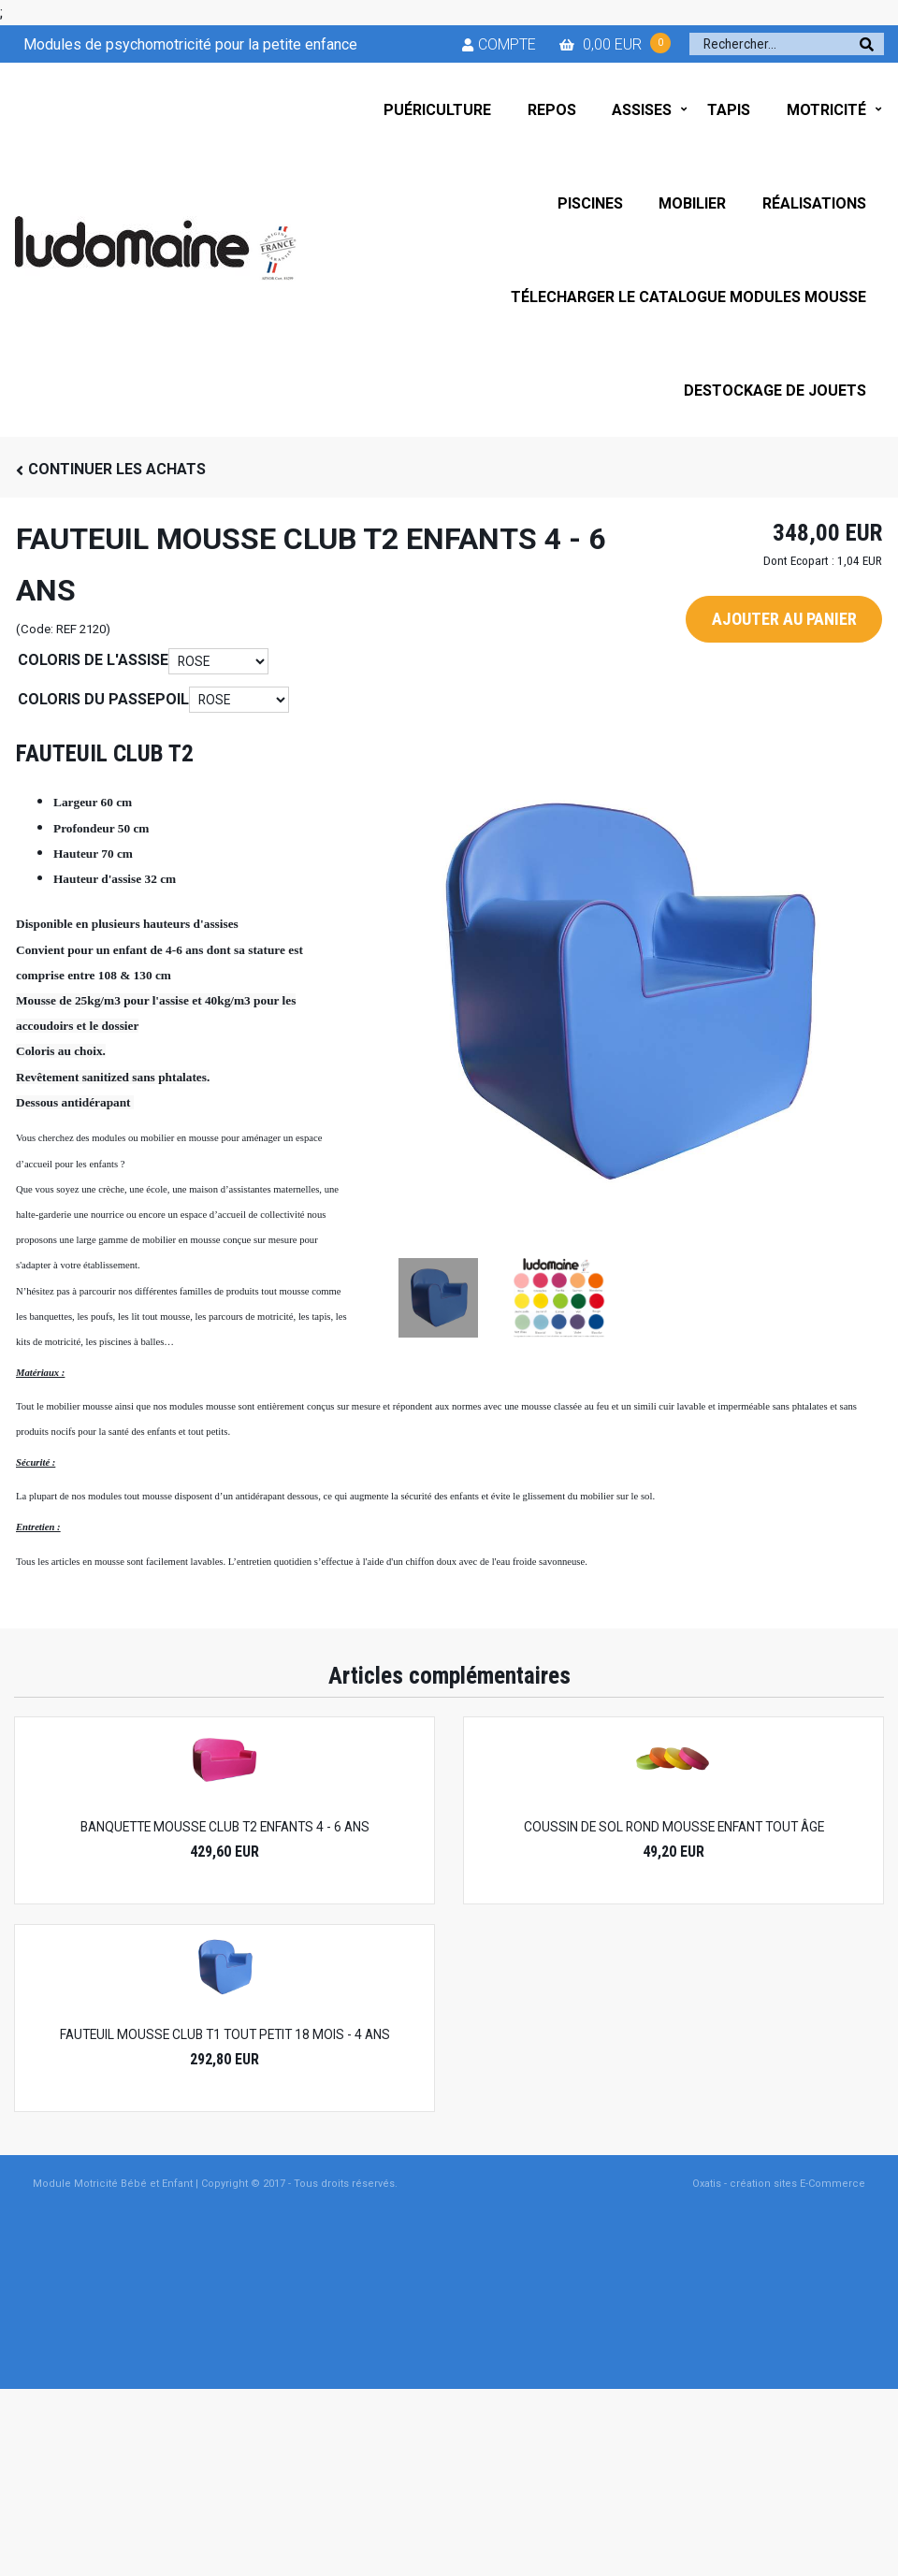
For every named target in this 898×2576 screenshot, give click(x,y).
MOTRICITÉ (826, 110)
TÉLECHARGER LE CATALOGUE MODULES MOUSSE (688, 297)
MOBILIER (692, 203)
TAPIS (728, 110)
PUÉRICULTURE (437, 110)
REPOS (552, 110)
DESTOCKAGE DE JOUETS (775, 390)
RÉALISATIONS (814, 203)
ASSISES (642, 110)
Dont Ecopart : (798, 561)
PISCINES (590, 203)
